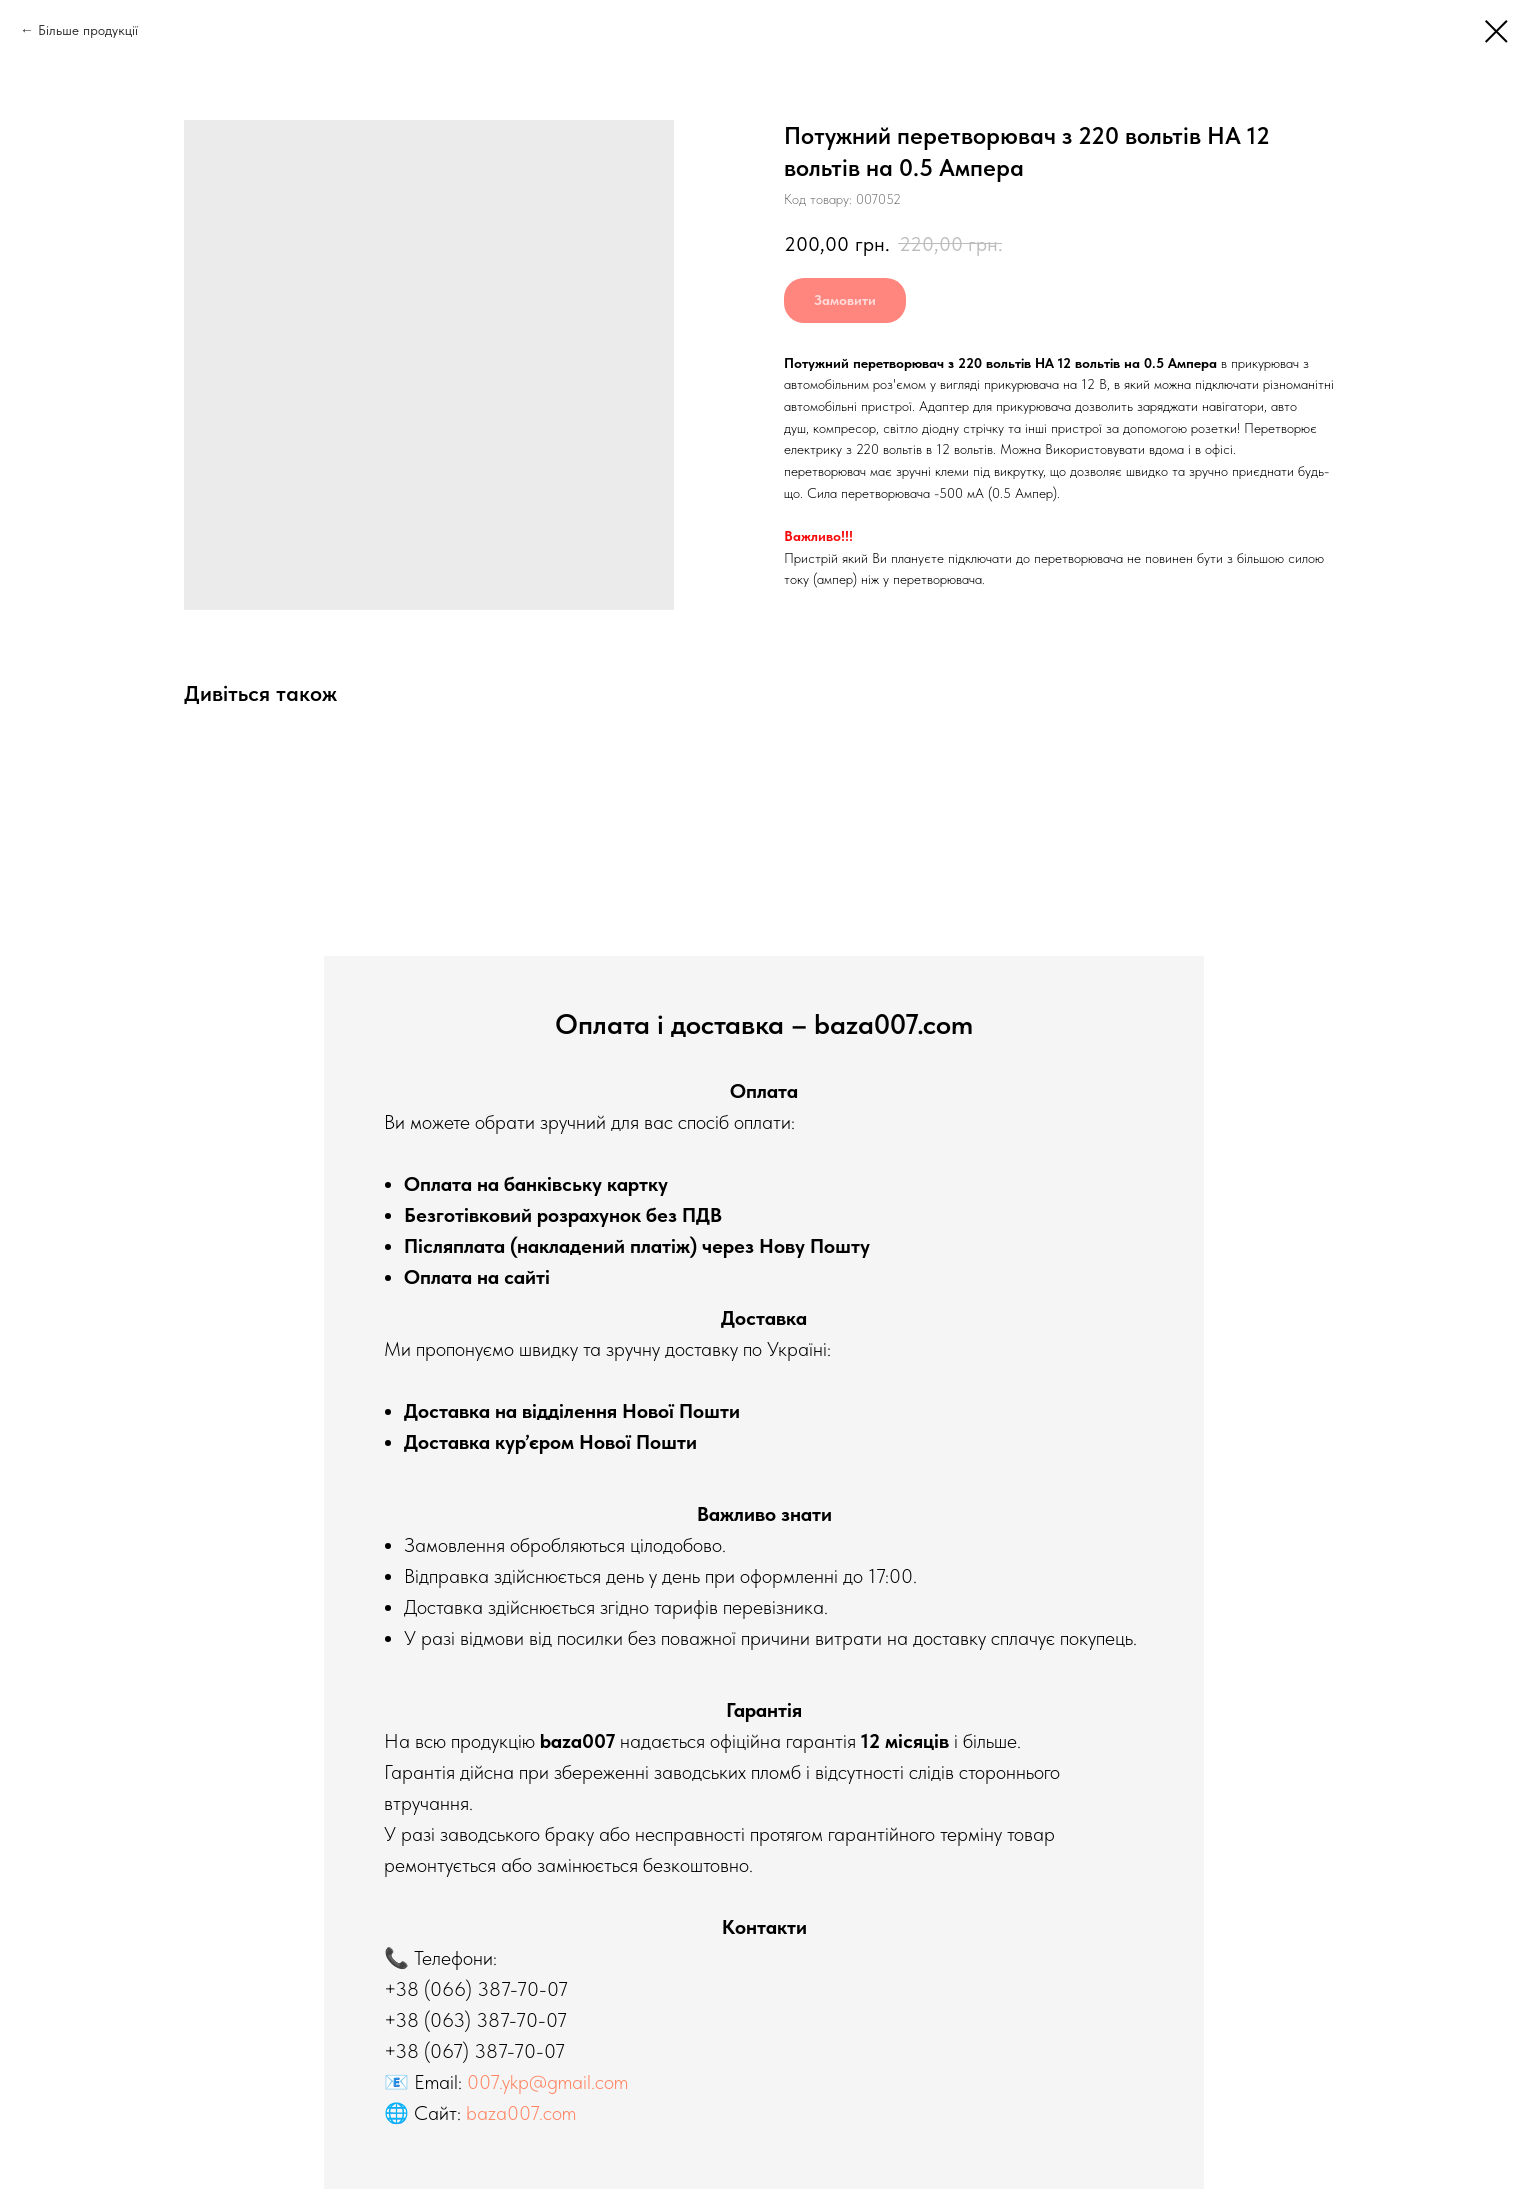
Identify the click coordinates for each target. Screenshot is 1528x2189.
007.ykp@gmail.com (547, 2082)
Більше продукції (88, 30)
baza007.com (521, 2113)
